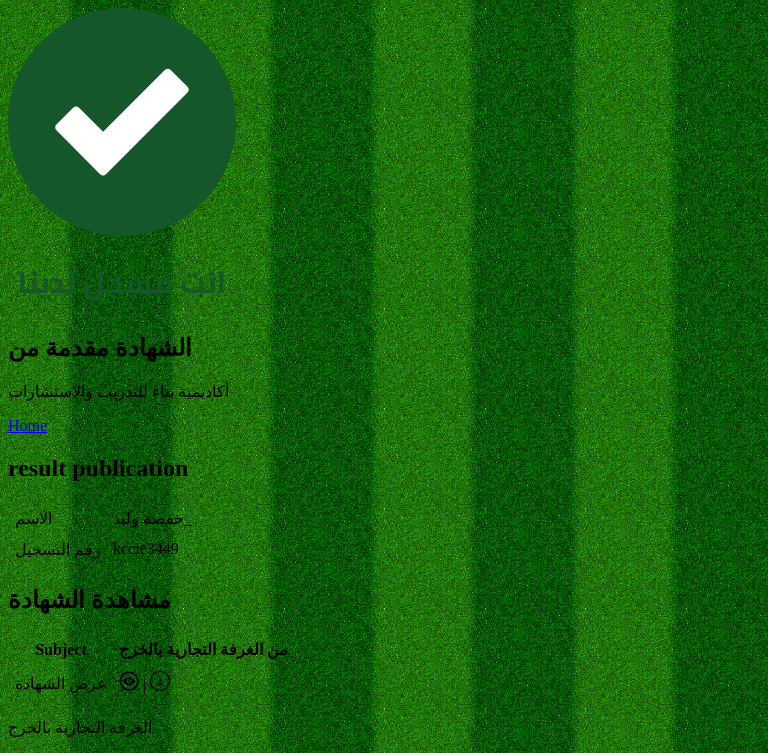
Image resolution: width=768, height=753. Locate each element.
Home (27, 425)
